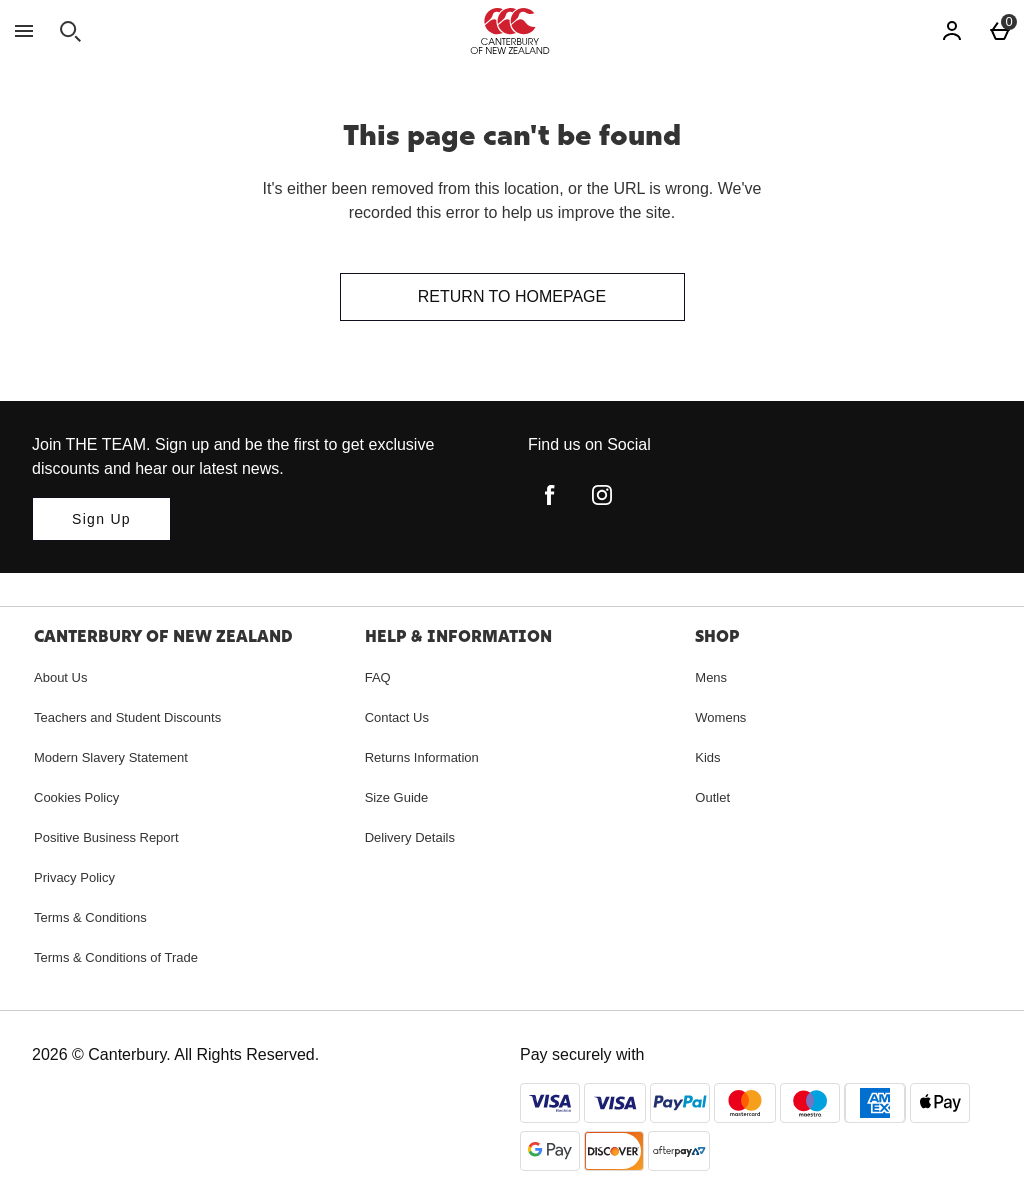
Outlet (712, 797)
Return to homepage (512, 296)
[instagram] (602, 495)
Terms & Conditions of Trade (116, 957)
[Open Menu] (24, 31)
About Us (60, 677)
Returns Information (422, 757)
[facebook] (550, 495)
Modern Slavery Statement (111, 757)
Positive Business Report (106, 837)
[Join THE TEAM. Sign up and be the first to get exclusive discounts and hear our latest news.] (101, 519)
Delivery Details (410, 837)
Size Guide (397, 797)
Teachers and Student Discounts (127, 717)
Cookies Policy (76, 797)
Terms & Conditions (90, 917)
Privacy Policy (74, 877)
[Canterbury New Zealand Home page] (510, 31)
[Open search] (70, 31)
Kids (707, 757)
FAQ (378, 677)
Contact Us (397, 717)
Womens (720, 717)
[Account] (952, 31)
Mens (711, 677)
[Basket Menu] (1000, 31)
